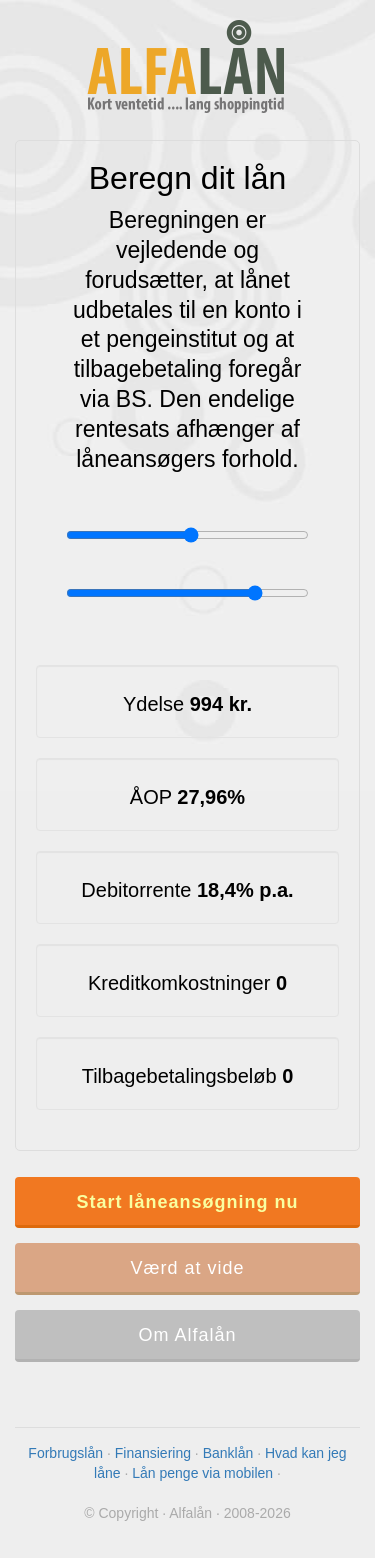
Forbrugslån (65, 1453)
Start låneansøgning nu (187, 1202)
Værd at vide (187, 1268)
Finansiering (153, 1453)
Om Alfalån (187, 1335)
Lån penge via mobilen (202, 1473)
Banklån (228, 1453)
